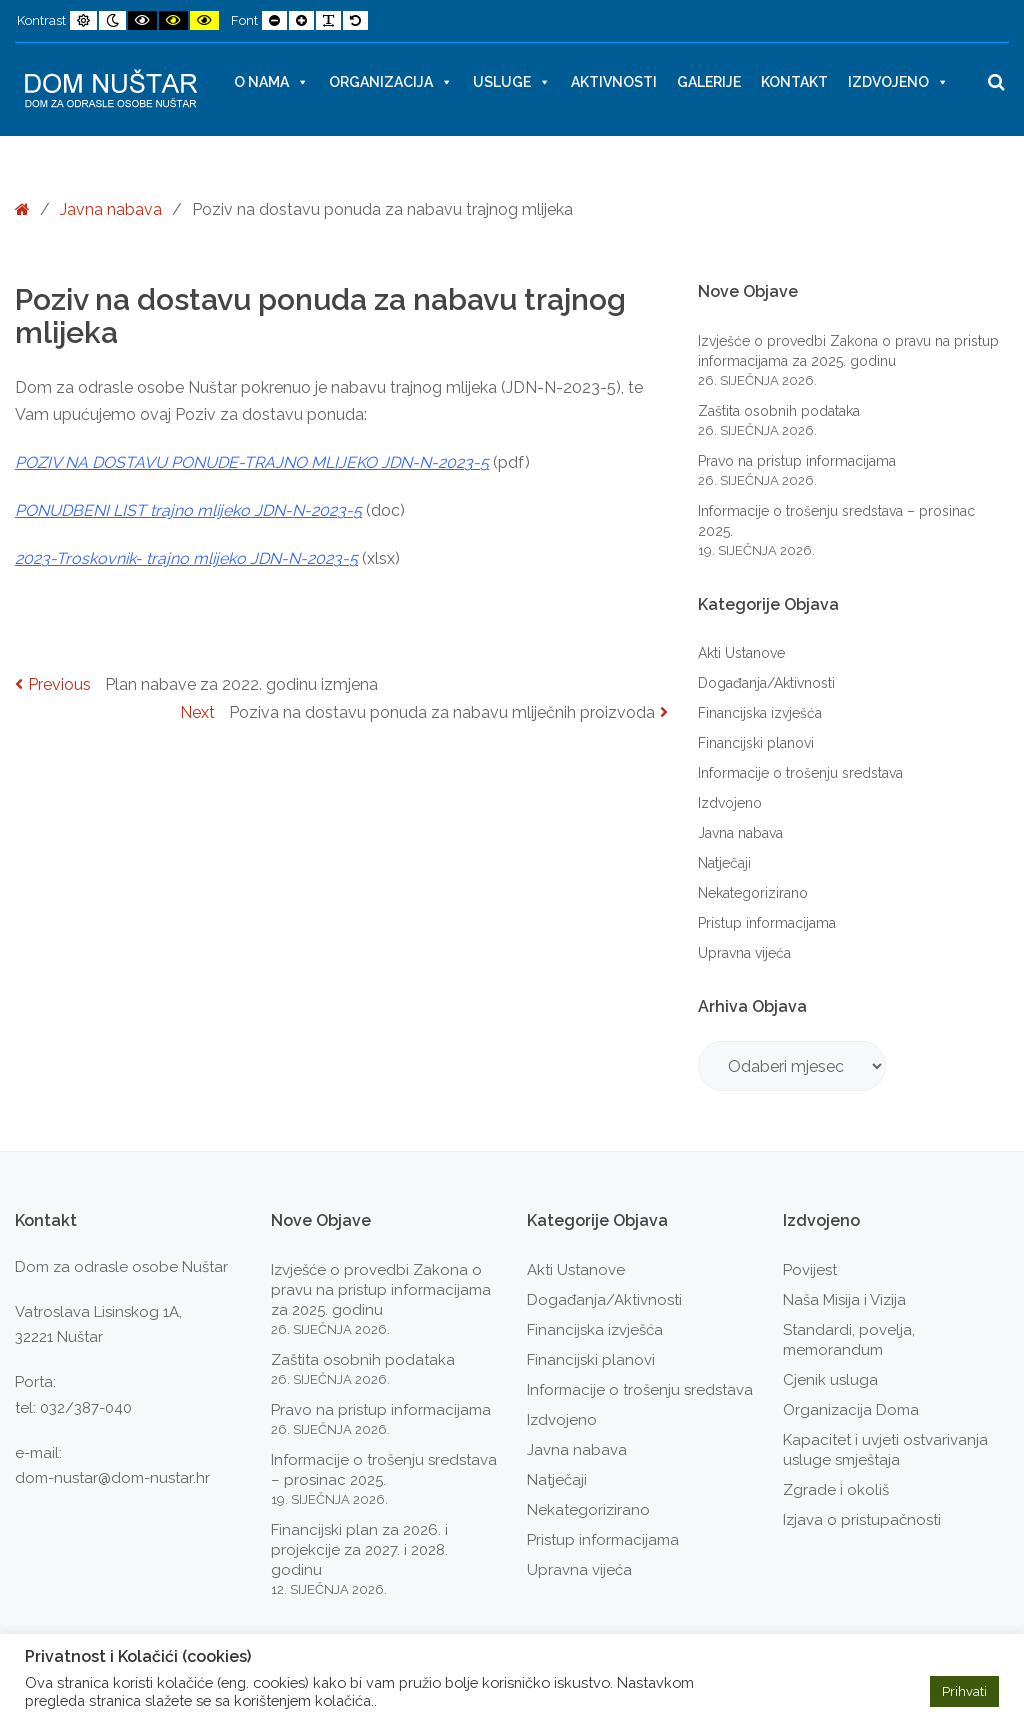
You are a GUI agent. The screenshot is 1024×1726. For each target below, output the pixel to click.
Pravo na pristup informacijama (797, 461)
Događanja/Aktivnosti (766, 683)
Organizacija (391, 82)
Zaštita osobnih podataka (779, 411)
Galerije (709, 82)
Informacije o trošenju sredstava (800, 773)
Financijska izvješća (760, 713)
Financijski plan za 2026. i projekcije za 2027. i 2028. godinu (359, 1550)
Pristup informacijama (767, 923)
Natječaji (724, 863)
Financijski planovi (756, 743)
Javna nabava (111, 209)
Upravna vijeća (744, 953)
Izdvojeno (898, 82)
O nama (271, 82)
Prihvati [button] (964, 1691)
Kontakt (794, 82)
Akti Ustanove (741, 653)
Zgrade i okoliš (836, 1490)
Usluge (512, 82)
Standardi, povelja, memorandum (849, 1340)
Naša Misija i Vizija (844, 1300)
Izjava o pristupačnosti (862, 1520)
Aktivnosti (614, 82)
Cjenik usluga (830, 1380)
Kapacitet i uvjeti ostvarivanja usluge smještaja (885, 1450)
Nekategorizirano (753, 893)
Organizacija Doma (851, 1410)
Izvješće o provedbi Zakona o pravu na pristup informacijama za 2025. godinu (381, 1290)
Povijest (810, 1270)
